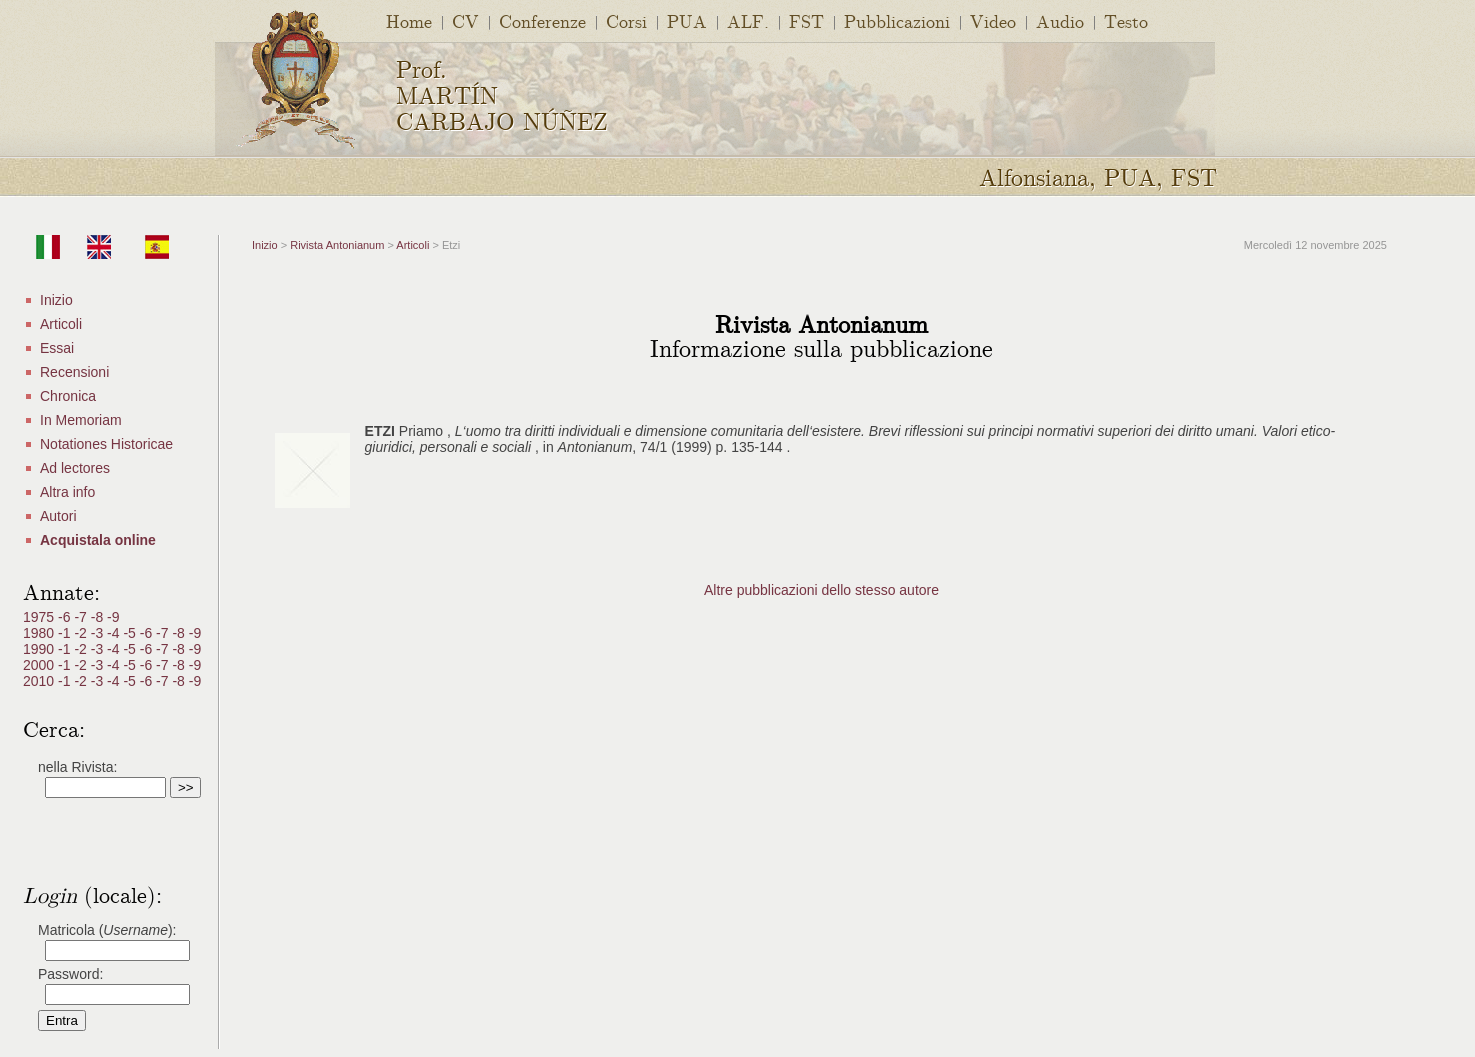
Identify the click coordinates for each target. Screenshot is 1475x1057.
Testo (1126, 20)
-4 (115, 633)
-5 (131, 633)
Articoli (61, 324)
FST (806, 20)
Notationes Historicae (106, 444)
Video (993, 20)
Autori (58, 516)
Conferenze (542, 20)
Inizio (56, 300)
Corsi (626, 20)
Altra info (67, 492)
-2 (82, 633)
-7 (82, 617)
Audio (1060, 20)
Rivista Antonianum (337, 245)
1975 (40, 617)
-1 (66, 633)
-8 (99, 617)
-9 (113, 617)
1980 (40, 633)
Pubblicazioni (897, 20)
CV (465, 20)
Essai (57, 348)
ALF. (748, 20)
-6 (66, 617)
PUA (687, 20)
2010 (40, 681)
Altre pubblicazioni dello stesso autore (821, 590)
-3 (99, 633)
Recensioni (74, 372)
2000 (40, 665)
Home (409, 20)
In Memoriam (81, 420)
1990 (40, 649)
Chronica (68, 396)
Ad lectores (75, 468)
